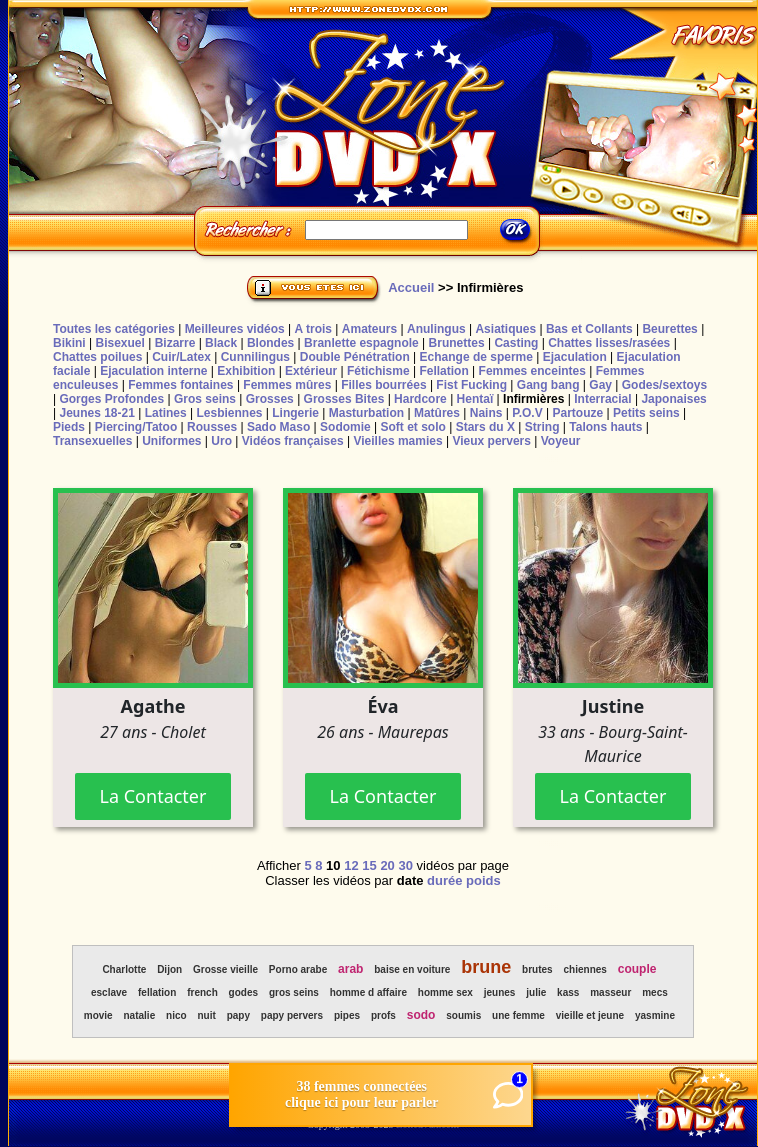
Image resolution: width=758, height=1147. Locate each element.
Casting (516, 343)
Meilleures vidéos (235, 329)
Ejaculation (575, 357)
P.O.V (527, 413)
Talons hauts (605, 427)
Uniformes (171, 441)
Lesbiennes (229, 413)
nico (176, 1015)
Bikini (69, 343)
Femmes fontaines (180, 385)
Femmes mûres (287, 385)
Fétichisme (378, 371)
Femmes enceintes (532, 371)
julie (536, 992)
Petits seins (646, 413)
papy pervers (292, 1015)
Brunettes (457, 343)
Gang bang (548, 385)
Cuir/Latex (181, 357)
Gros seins (205, 399)
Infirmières (533, 399)
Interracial (602, 399)
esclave (109, 992)
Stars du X (485, 427)
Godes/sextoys (664, 385)
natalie (140, 1015)
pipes (347, 1015)
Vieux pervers (491, 441)
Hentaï (475, 399)
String (542, 427)
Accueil (411, 287)
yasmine (655, 1015)
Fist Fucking (471, 385)
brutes (537, 969)
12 (351, 865)
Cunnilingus (255, 357)
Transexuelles (92, 441)
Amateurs (369, 329)
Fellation (443, 371)
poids (483, 880)
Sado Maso (278, 427)
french (202, 992)
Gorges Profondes (111, 399)
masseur (610, 992)
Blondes (270, 343)
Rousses (212, 427)
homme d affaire (368, 992)
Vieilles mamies (397, 441)
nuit (206, 1015)
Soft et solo (413, 427)
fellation (157, 992)
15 (369, 865)
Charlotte (124, 969)
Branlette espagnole (361, 343)
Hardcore (420, 399)
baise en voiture (412, 969)
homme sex (445, 992)
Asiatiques (505, 329)
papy (238, 1015)
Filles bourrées (383, 385)
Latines (166, 413)
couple (637, 969)
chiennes (585, 969)
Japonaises (673, 399)
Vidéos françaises (293, 441)
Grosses (270, 399)
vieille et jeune (590, 1015)
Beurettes (669, 329)
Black (221, 343)
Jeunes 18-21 (96, 413)
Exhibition (246, 371)
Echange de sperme (476, 357)
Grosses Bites (344, 399)
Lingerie (295, 413)
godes (243, 992)
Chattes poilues (97, 357)
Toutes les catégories (114, 329)
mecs (655, 992)
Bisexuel (119, 343)
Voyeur (561, 441)
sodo (421, 1015)
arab (350, 969)
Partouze (577, 413)
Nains (486, 413)
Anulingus (436, 329)
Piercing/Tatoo (136, 427)
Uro (221, 441)
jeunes (500, 992)
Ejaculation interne (153, 371)
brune (486, 967)
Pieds (69, 427)
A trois (313, 329)
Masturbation (366, 413)
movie (98, 1015)
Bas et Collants (589, 329)
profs (383, 1015)
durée (444, 880)
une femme (518, 1015)
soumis (463, 1015)
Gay (600, 385)
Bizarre (175, 343)
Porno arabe (298, 969)
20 (387, 865)
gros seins (294, 992)
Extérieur (311, 371)
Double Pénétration (355, 357)
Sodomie (345, 427)
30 (405, 865)
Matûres (437, 413)
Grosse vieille (225, 969)
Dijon (169, 969)
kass (568, 992)
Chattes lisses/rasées (609, 343)
